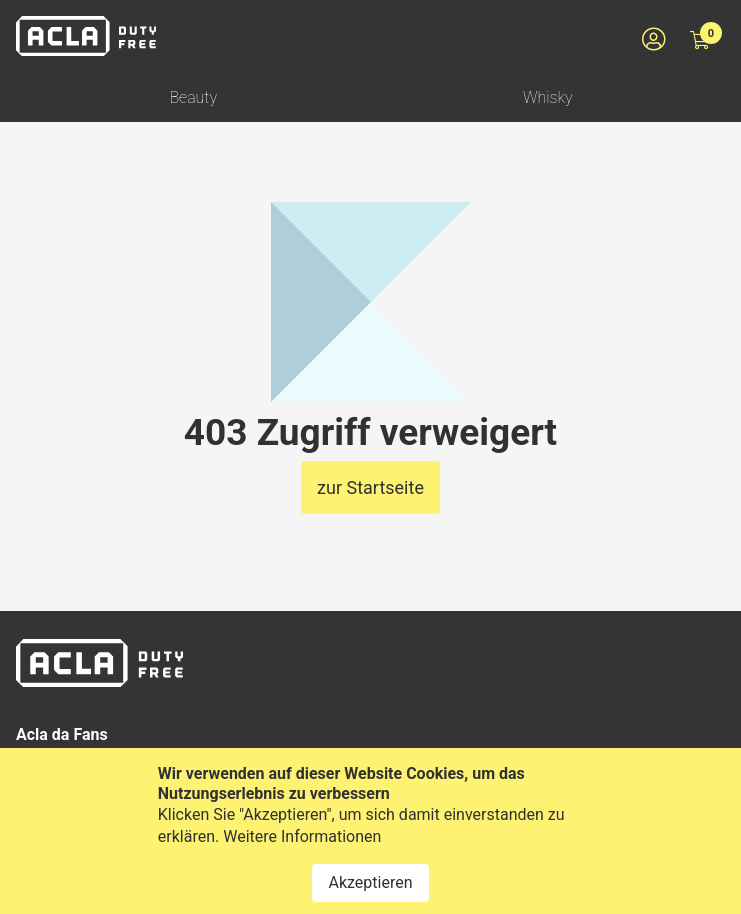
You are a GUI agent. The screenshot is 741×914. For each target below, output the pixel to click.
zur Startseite (370, 487)
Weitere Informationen (302, 848)
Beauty (193, 97)
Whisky (548, 97)
